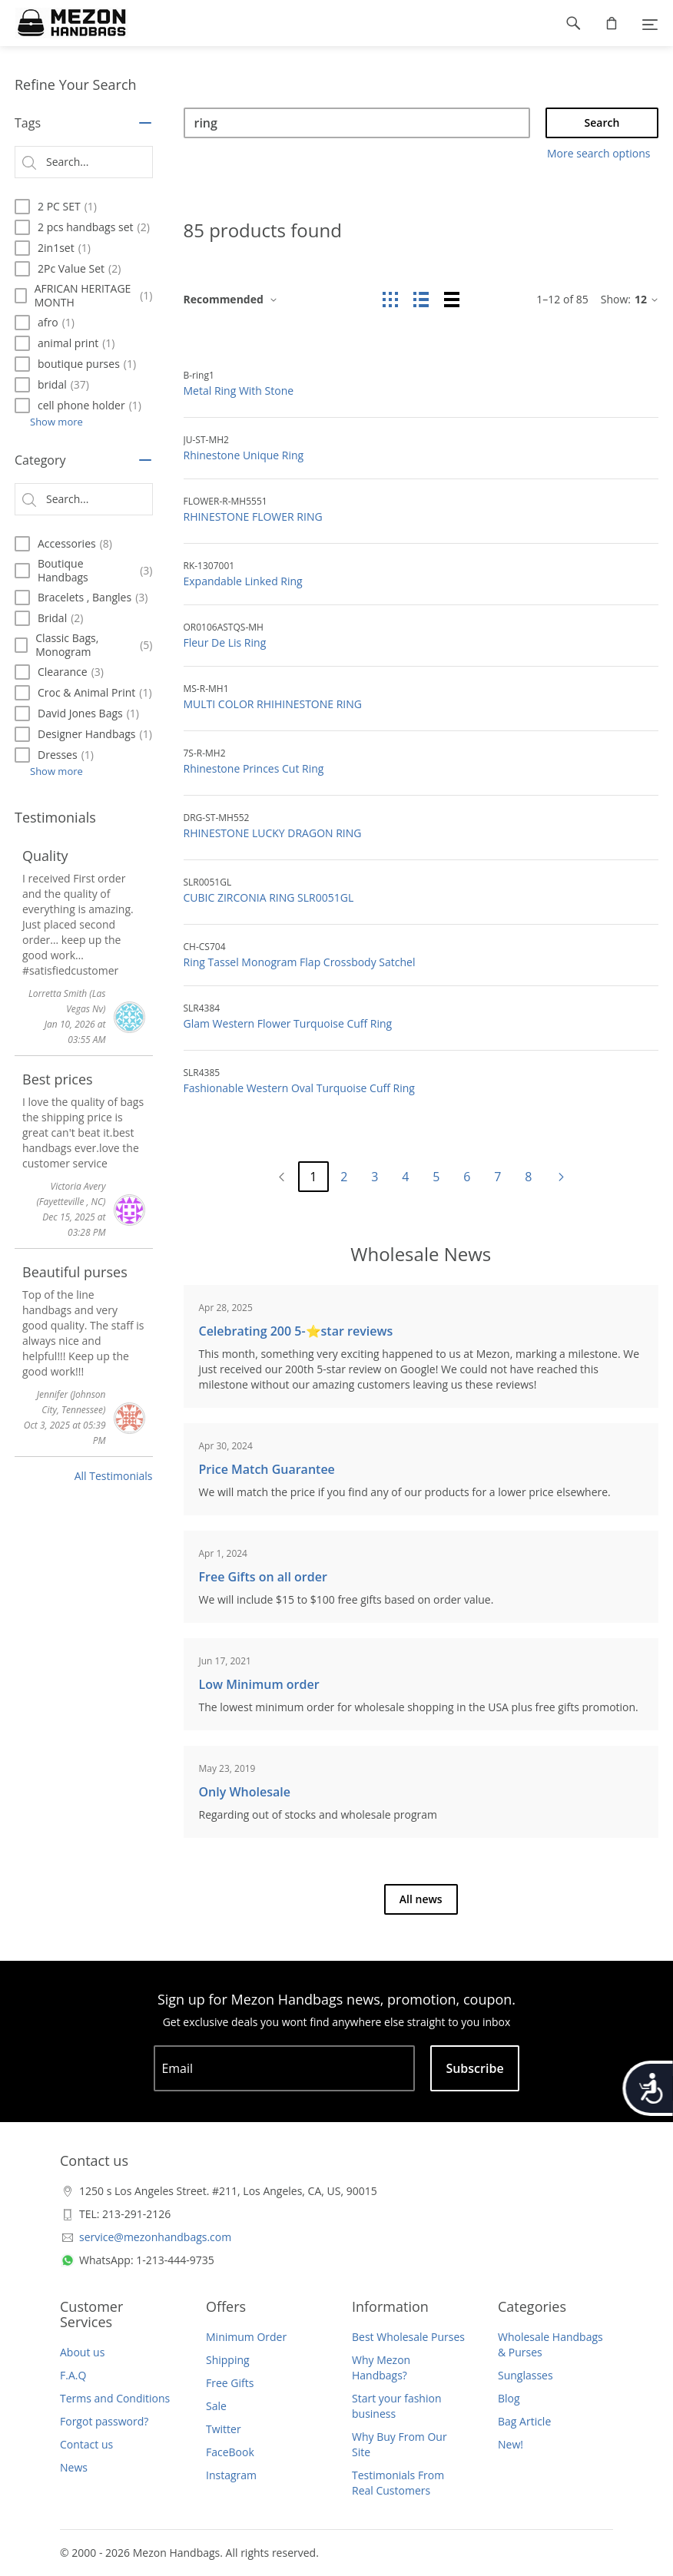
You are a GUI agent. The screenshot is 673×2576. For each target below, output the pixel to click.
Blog (509, 2398)
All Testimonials (114, 1475)
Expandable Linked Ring (243, 581)
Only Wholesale (244, 1792)
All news (421, 1899)
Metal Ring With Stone (239, 390)
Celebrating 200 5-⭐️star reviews (296, 1331)
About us (82, 2352)
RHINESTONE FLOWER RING (253, 516)
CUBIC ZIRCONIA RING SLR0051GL (269, 897)
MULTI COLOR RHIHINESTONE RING (273, 704)
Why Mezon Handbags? (381, 2367)
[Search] (357, 123)
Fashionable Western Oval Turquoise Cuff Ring (299, 1088)
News (74, 2467)
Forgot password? (104, 2421)
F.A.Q (73, 2375)
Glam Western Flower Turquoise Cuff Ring (288, 1023)
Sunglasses (525, 2375)
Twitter (223, 2429)
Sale (216, 2406)
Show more (56, 422)
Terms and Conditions (115, 2398)
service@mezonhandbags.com (155, 2237)
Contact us (86, 2444)
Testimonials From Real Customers (398, 2483)
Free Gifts (230, 2383)
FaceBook (230, 2452)
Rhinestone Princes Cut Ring (254, 768)
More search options (598, 153)
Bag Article (524, 2421)
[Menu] (650, 23)
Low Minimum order (259, 1684)
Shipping (228, 2360)
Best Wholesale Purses (408, 2336)
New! (510, 2444)
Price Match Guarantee (267, 1469)
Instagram (231, 2475)
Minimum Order (246, 2336)
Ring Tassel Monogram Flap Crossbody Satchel (300, 962)
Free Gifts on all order (263, 1576)
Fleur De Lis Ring (225, 642)
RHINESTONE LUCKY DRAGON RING (273, 833)
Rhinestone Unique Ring (244, 455)
